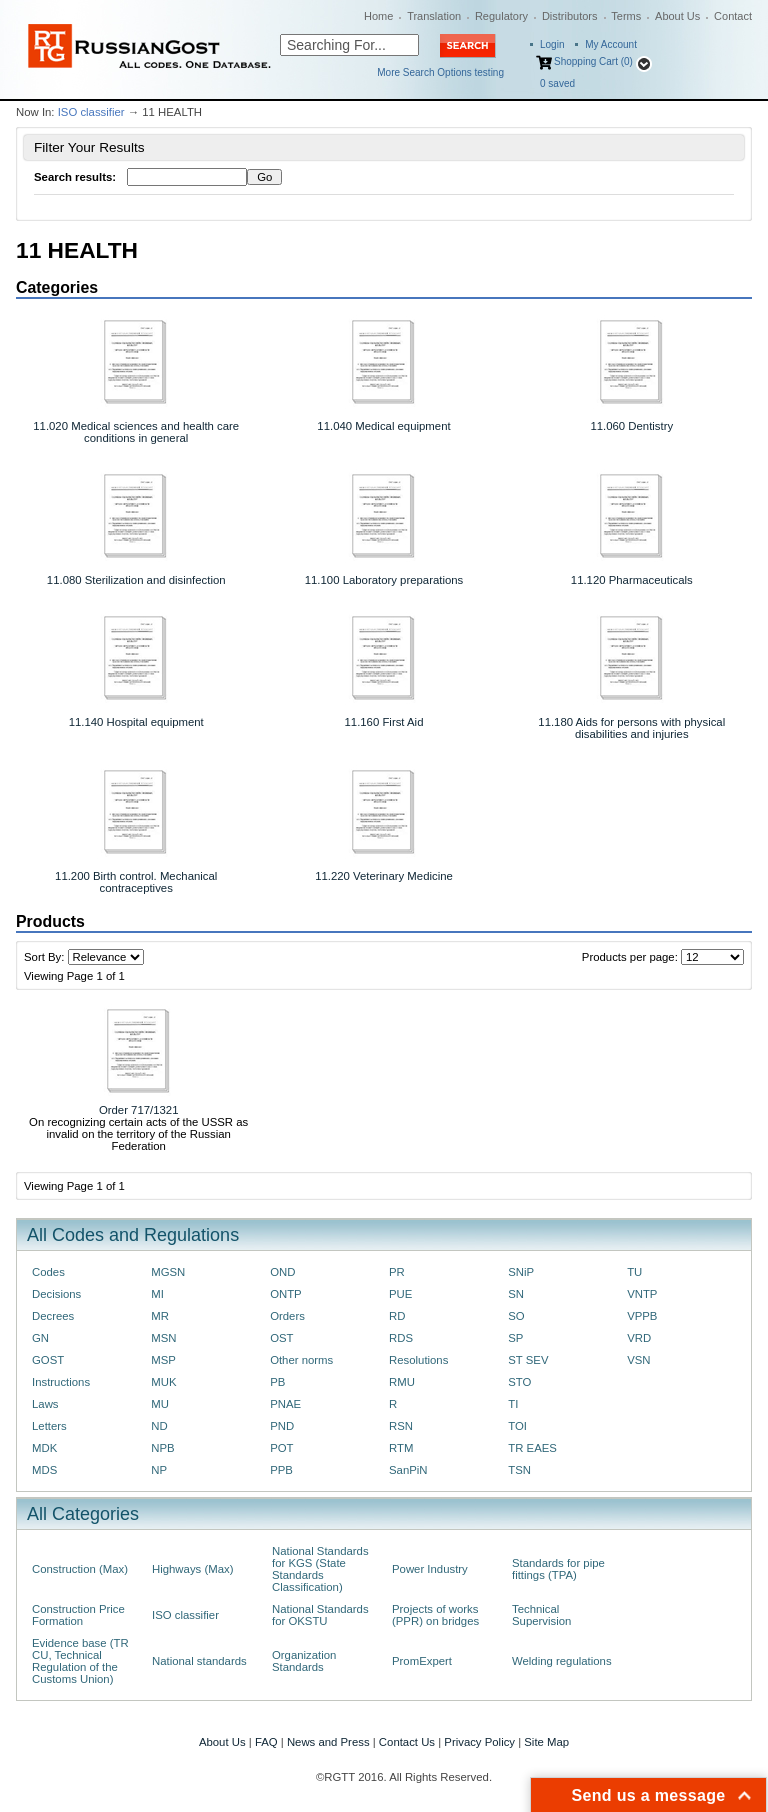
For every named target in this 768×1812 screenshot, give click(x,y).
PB (277, 1382)
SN (516, 1294)
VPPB (642, 1316)
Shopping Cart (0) (593, 61)
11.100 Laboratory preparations (384, 580)
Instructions (61, 1382)
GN (40, 1338)
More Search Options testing (440, 72)
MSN (163, 1338)
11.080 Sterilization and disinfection (136, 580)
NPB (162, 1448)
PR (397, 1272)
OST (281, 1338)
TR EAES (532, 1448)
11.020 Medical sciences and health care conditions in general (136, 432)
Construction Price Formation (78, 1615)
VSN (638, 1360)
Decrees (53, 1316)
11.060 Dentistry (631, 426)
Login (552, 44)
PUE (400, 1294)
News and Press (328, 1742)
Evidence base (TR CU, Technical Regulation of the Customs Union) (80, 1661)
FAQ (266, 1742)
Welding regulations (562, 1661)
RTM (401, 1448)
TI (513, 1404)
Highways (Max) (192, 1569)
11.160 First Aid (384, 722)
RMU (402, 1382)
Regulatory (501, 16)
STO (519, 1382)
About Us (677, 16)
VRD (639, 1338)
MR (160, 1316)
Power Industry (430, 1569)
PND (282, 1426)
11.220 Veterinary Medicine (384, 876)
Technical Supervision (541, 1615)
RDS (401, 1338)
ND (159, 1426)
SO (516, 1316)
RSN (401, 1426)
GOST (48, 1360)
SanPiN (408, 1470)
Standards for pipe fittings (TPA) (558, 1569)
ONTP (286, 1294)
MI (157, 1294)
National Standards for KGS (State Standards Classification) (320, 1569)
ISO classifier (91, 112)
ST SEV (528, 1360)
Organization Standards (304, 1661)
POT (281, 1448)
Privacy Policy (479, 1742)
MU (160, 1404)
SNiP (521, 1272)
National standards (199, 1661)
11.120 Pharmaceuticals (632, 580)
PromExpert (422, 1661)
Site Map (546, 1742)
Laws (45, 1404)
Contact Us (407, 1742)
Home (378, 16)
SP (515, 1338)
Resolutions (418, 1360)
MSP (163, 1360)
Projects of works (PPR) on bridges (435, 1615)
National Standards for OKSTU (320, 1615)
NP (159, 1470)
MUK (163, 1382)
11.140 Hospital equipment (136, 722)
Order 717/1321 (139, 1110)
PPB (281, 1470)
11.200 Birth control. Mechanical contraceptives (136, 882)
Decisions (56, 1294)
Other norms (301, 1360)
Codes (48, 1272)
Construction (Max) (80, 1569)
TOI (517, 1426)
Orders (287, 1316)
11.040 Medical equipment (383, 426)
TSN (519, 1470)
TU (634, 1272)
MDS (44, 1470)
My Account (611, 44)
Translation (434, 16)
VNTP (642, 1294)
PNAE (285, 1404)
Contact (733, 16)
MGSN (168, 1272)
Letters (49, 1426)
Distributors (570, 16)
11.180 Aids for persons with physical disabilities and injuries (631, 728)
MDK (44, 1448)
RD (397, 1316)
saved (557, 83)
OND (282, 1272)
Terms (626, 16)
